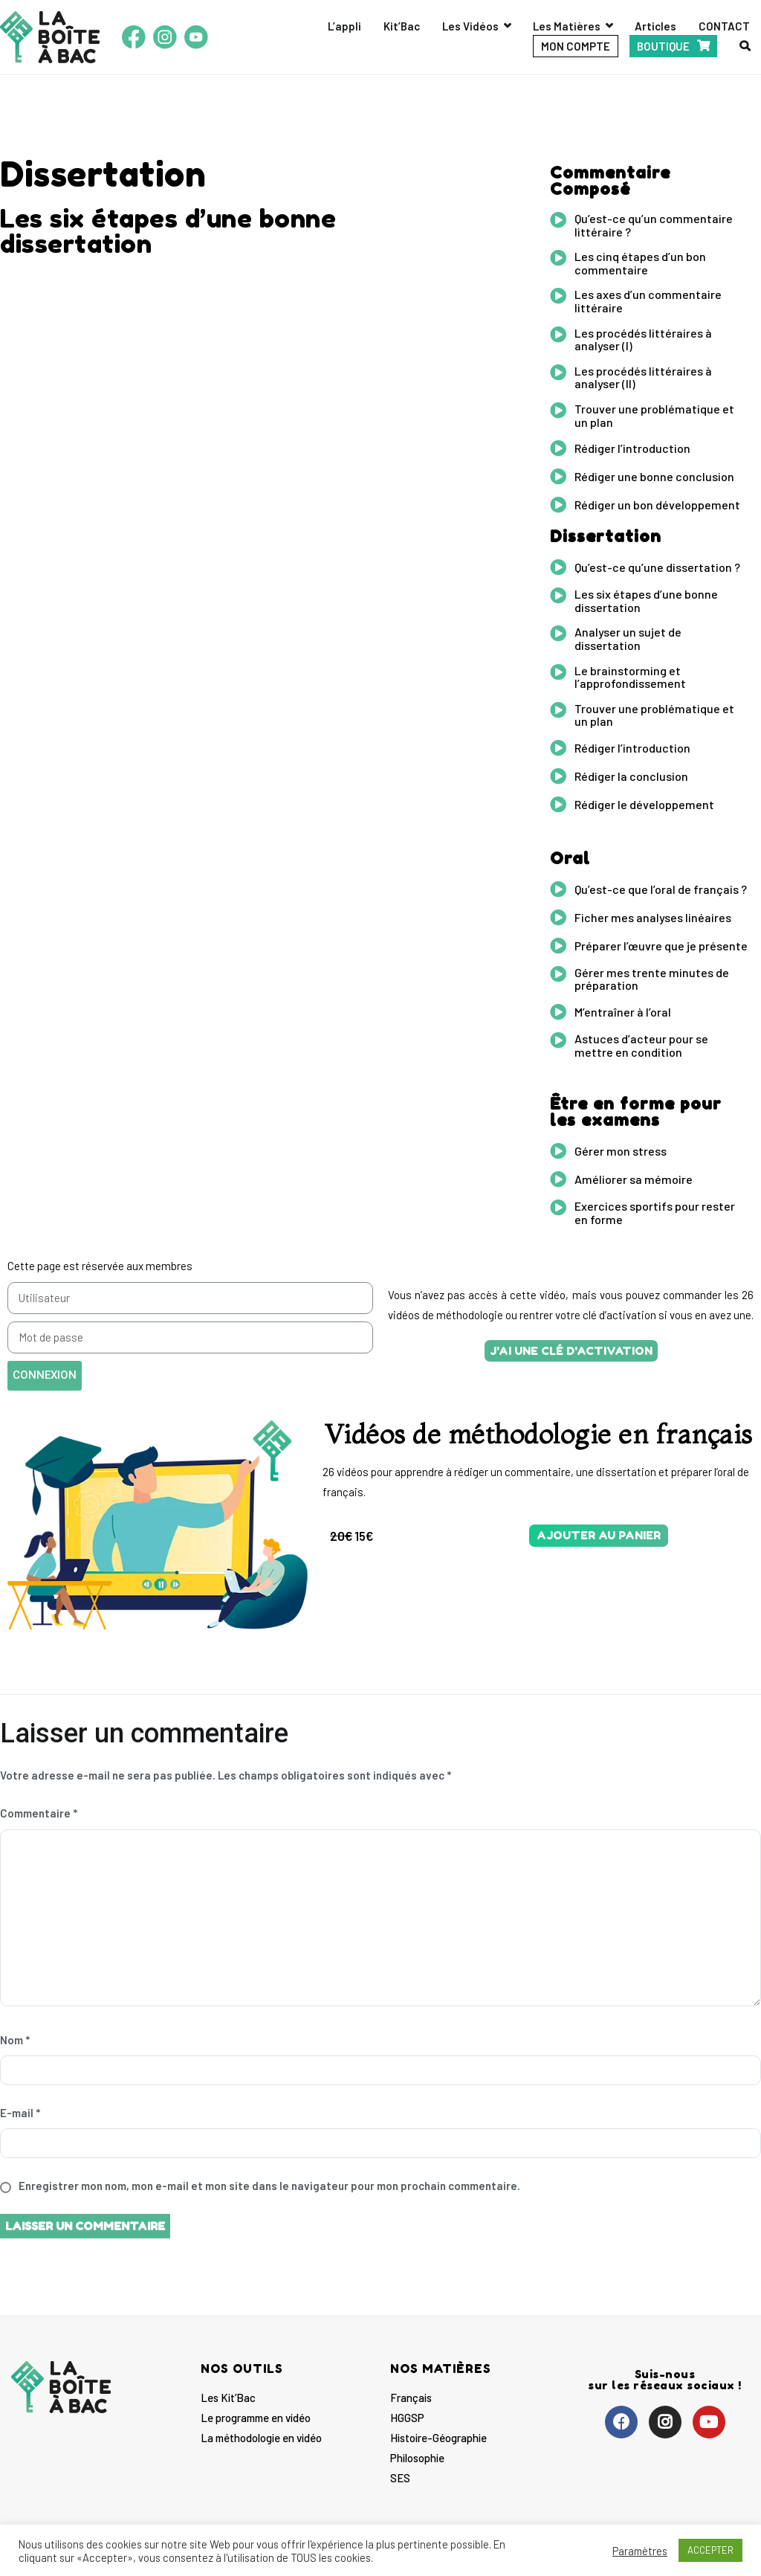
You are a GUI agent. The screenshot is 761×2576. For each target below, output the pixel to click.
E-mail (20, 2112)
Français (411, 2397)
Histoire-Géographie (438, 2437)
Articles (655, 26)
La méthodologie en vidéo (261, 2437)
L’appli (344, 26)
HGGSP (407, 2417)
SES (400, 2478)
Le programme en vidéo (256, 2417)
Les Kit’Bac (228, 2397)
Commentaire (38, 1813)
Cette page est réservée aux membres (99, 1265)
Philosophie (417, 2457)
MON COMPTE (575, 46)
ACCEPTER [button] (710, 2550)
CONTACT (724, 26)
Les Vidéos (470, 26)
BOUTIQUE (663, 46)
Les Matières (566, 26)
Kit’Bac (401, 26)
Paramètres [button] (639, 2550)
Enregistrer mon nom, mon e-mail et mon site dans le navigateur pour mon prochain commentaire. (269, 2185)
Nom (15, 2040)
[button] (571, 1351)
